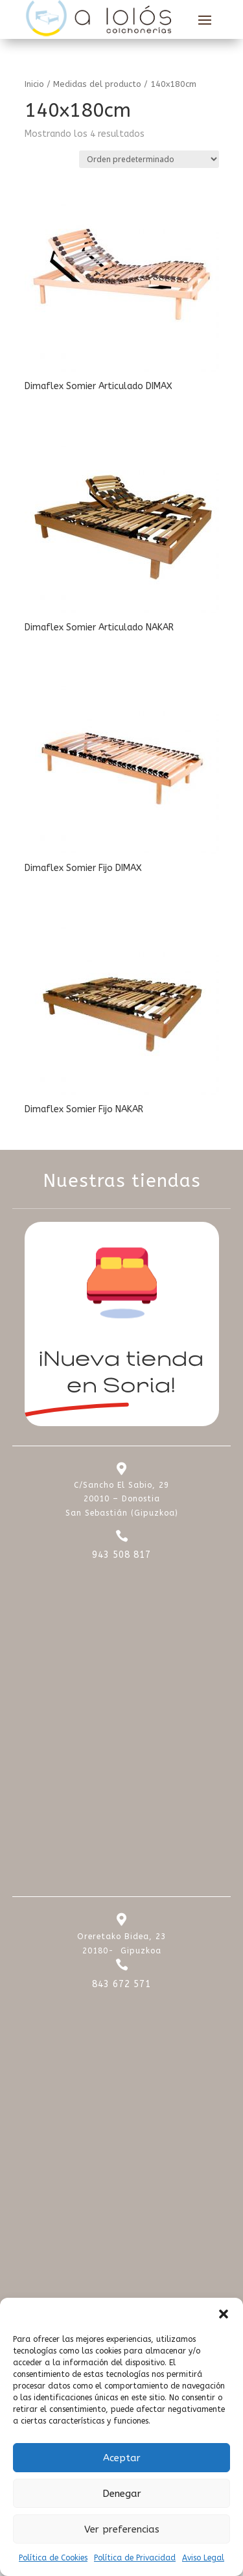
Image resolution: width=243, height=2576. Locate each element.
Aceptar (122, 2458)
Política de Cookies (53, 2557)
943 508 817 (121, 1554)
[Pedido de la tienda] (149, 159)
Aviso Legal (203, 2557)
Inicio (34, 84)
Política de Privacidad (135, 2557)
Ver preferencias (121, 2529)
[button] (223, 2314)
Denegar (121, 2493)
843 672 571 (121, 1984)
